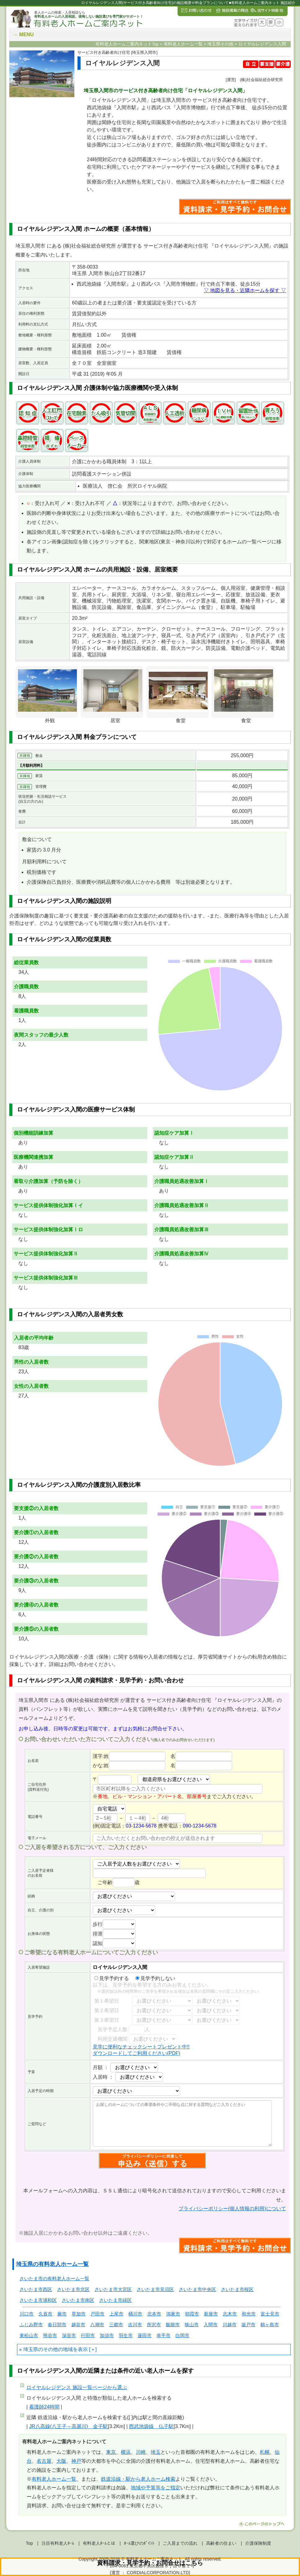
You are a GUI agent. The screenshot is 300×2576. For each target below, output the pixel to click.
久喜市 (45, 2313)
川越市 (229, 2324)
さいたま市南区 (78, 2300)
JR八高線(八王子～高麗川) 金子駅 (68, 2426)
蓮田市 (145, 2335)
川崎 (141, 2452)
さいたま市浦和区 (38, 2300)
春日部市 (57, 2324)
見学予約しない (155, 1978)
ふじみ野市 (31, 2324)
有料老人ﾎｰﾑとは (99, 2543)
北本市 (154, 2313)
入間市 (211, 2324)
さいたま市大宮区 (113, 2289)
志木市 (230, 2313)
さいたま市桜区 (237, 2289)
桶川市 (135, 2313)
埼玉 (156, 2452)
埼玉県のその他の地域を (50, 2349)
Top (29, 2543)
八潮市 (97, 2324)
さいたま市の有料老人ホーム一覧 (54, 2278)
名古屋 (44, 2461)
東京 (111, 2452)
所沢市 (154, 2324)
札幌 (265, 2452)
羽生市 (126, 2335)
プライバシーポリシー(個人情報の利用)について (232, 2208)
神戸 (76, 2461)
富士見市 (270, 2313)
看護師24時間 (44, 2407)
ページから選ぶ (76, 2387)
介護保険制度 (258, 2543)
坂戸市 (248, 2324)
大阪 (61, 2461)
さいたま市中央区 (197, 2289)
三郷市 (116, 2324)
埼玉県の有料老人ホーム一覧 (52, 2264)
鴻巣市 (173, 2313)
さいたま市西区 (36, 2289)
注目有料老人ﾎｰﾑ (58, 2543)
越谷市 (78, 2324)
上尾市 (116, 2313)
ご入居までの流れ (180, 2543)
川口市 (26, 2313)
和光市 (249, 2313)
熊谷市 (50, 2335)
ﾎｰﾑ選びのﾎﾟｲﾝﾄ (139, 2543)
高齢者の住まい (221, 2543)
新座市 (211, 2313)
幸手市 (163, 2335)
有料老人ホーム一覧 (54, 2479)
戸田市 (97, 2313)
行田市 (88, 2335)
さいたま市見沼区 (155, 2289)
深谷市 (69, 2335)
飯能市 (173, 2324)
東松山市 (29, 2335)
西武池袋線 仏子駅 (151, 2426)
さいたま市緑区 (115, 2300)
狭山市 (192, 2324)
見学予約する (111, 1978)
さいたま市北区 (73, 2289)
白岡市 (182, 2335)
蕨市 (62, 2313)
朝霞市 (192, 2313)
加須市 (107, 2335)
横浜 (126, 2452)
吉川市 (135, 2324)
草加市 (79, 2313)
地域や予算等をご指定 (155, 2487)
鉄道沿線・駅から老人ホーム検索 (138, 2479)
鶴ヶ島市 (269, 2324)
